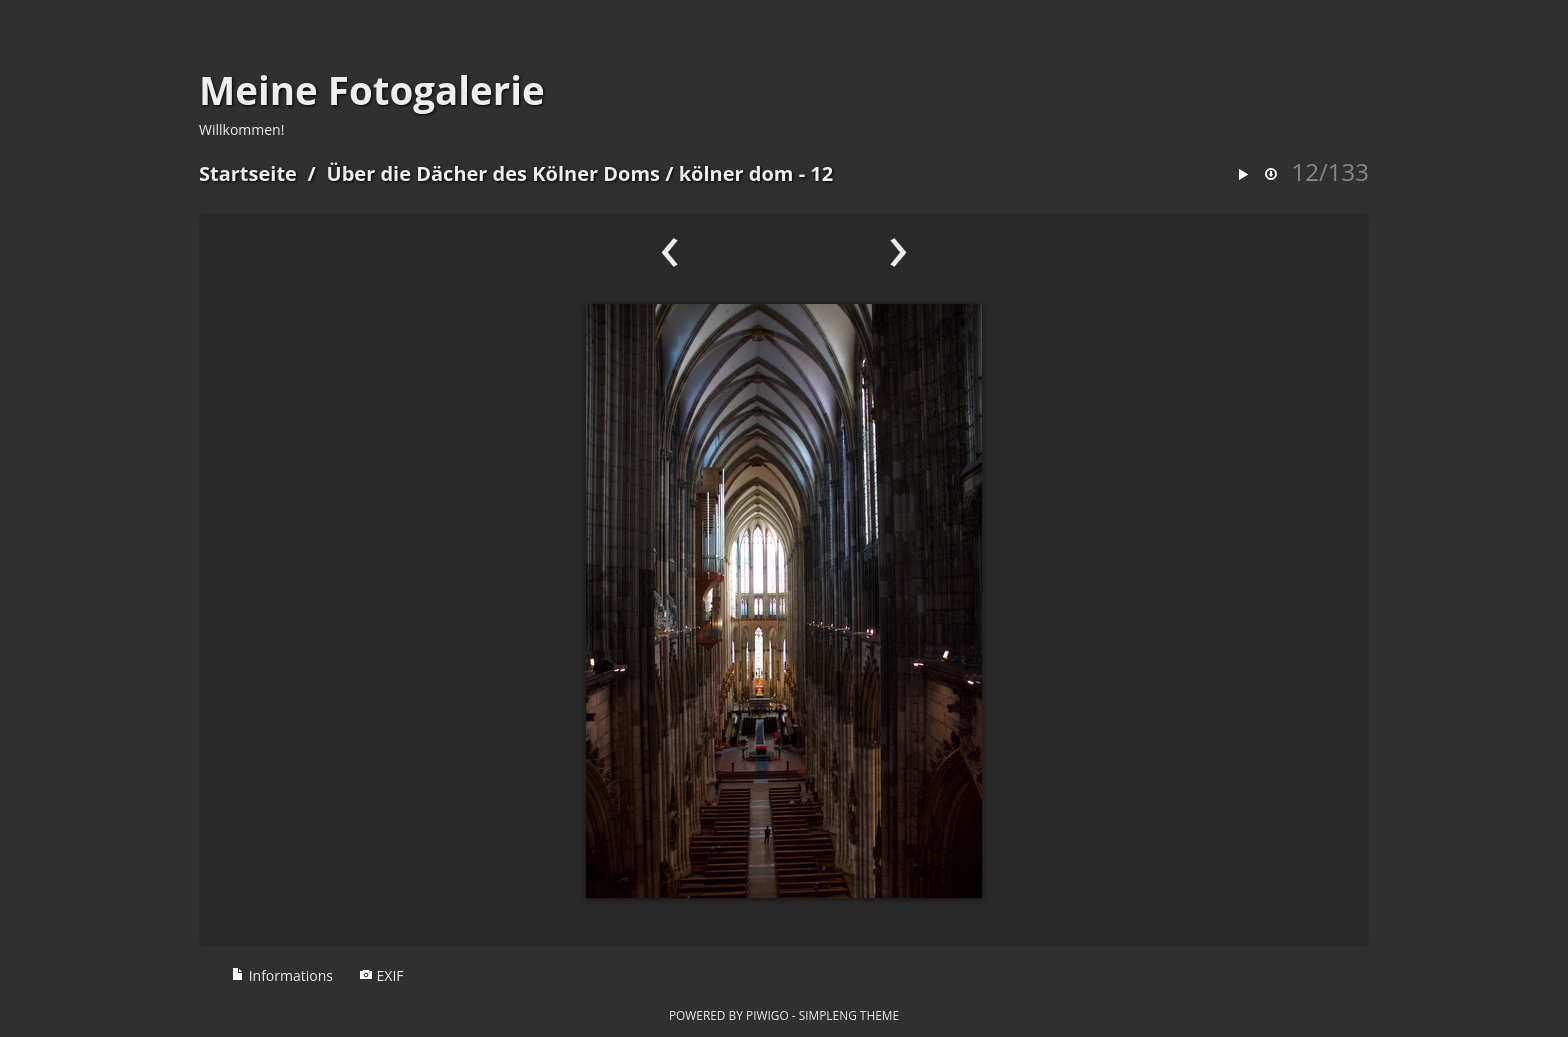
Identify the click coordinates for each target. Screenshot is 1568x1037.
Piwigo (767, 1015)
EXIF (381, 975)
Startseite (248, 173)
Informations (282, 975)
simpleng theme (849, 1015)
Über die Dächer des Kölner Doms (493, 173)
